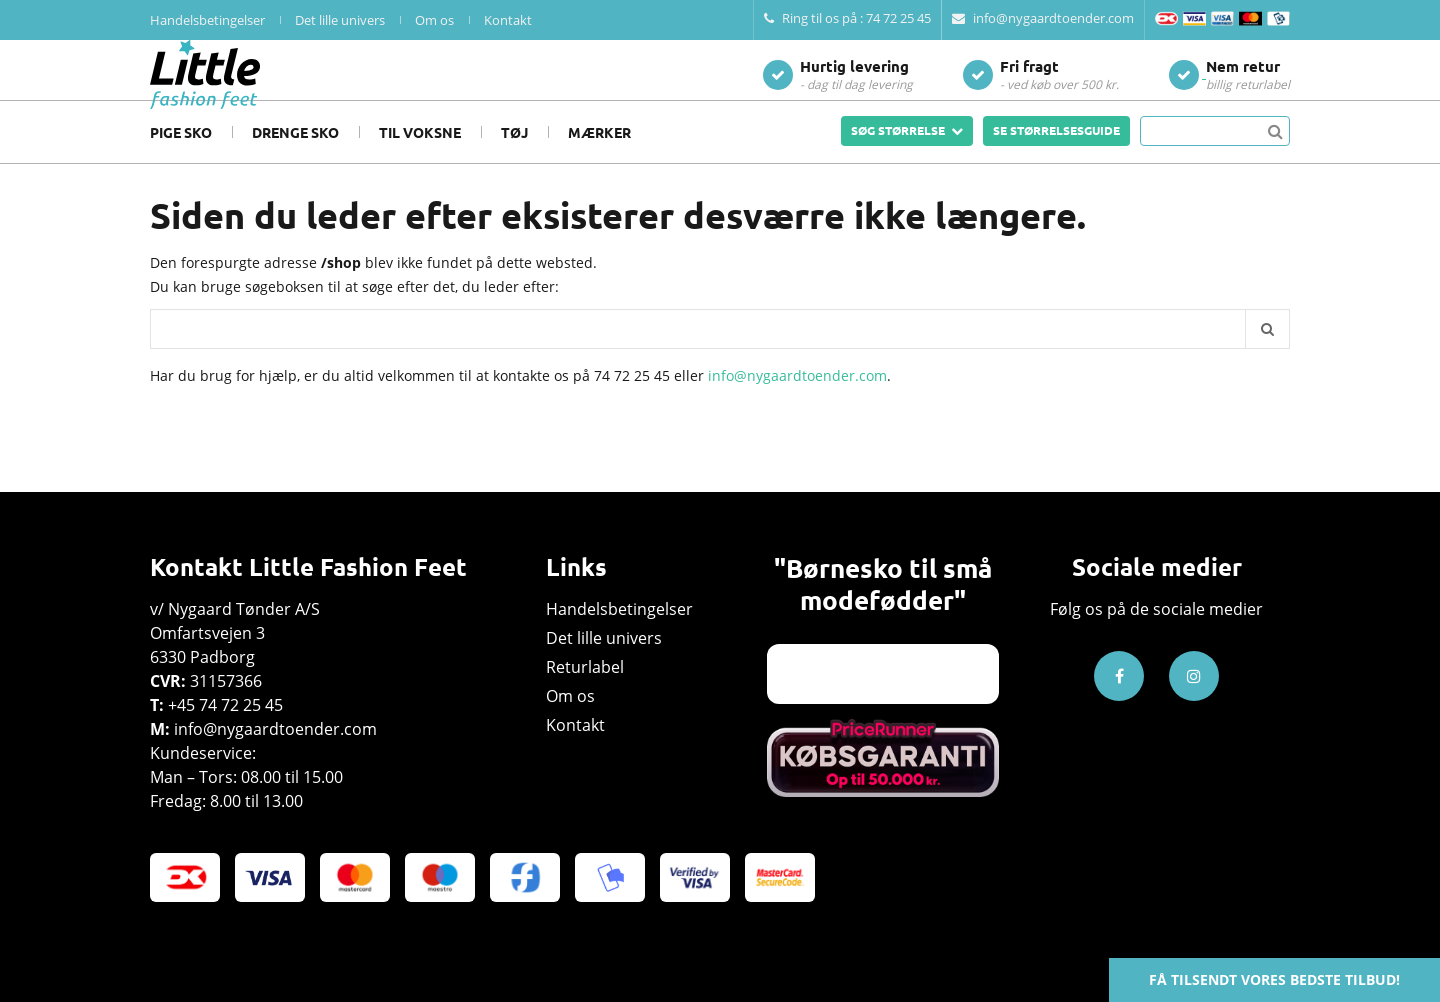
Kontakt (508, 20)
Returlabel (585, 667)
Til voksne (420, 162)
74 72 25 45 (632, 405)
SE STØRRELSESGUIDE (1056, 160)
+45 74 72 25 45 (225, 705)
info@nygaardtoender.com (1043, 18)
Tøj (514, 162)
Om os (434, 20)
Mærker (599, 162)
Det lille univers (340, 20)
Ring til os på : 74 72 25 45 (847, 18)
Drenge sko (295, 162)
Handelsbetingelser (207, 20)
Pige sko (181, 162)
